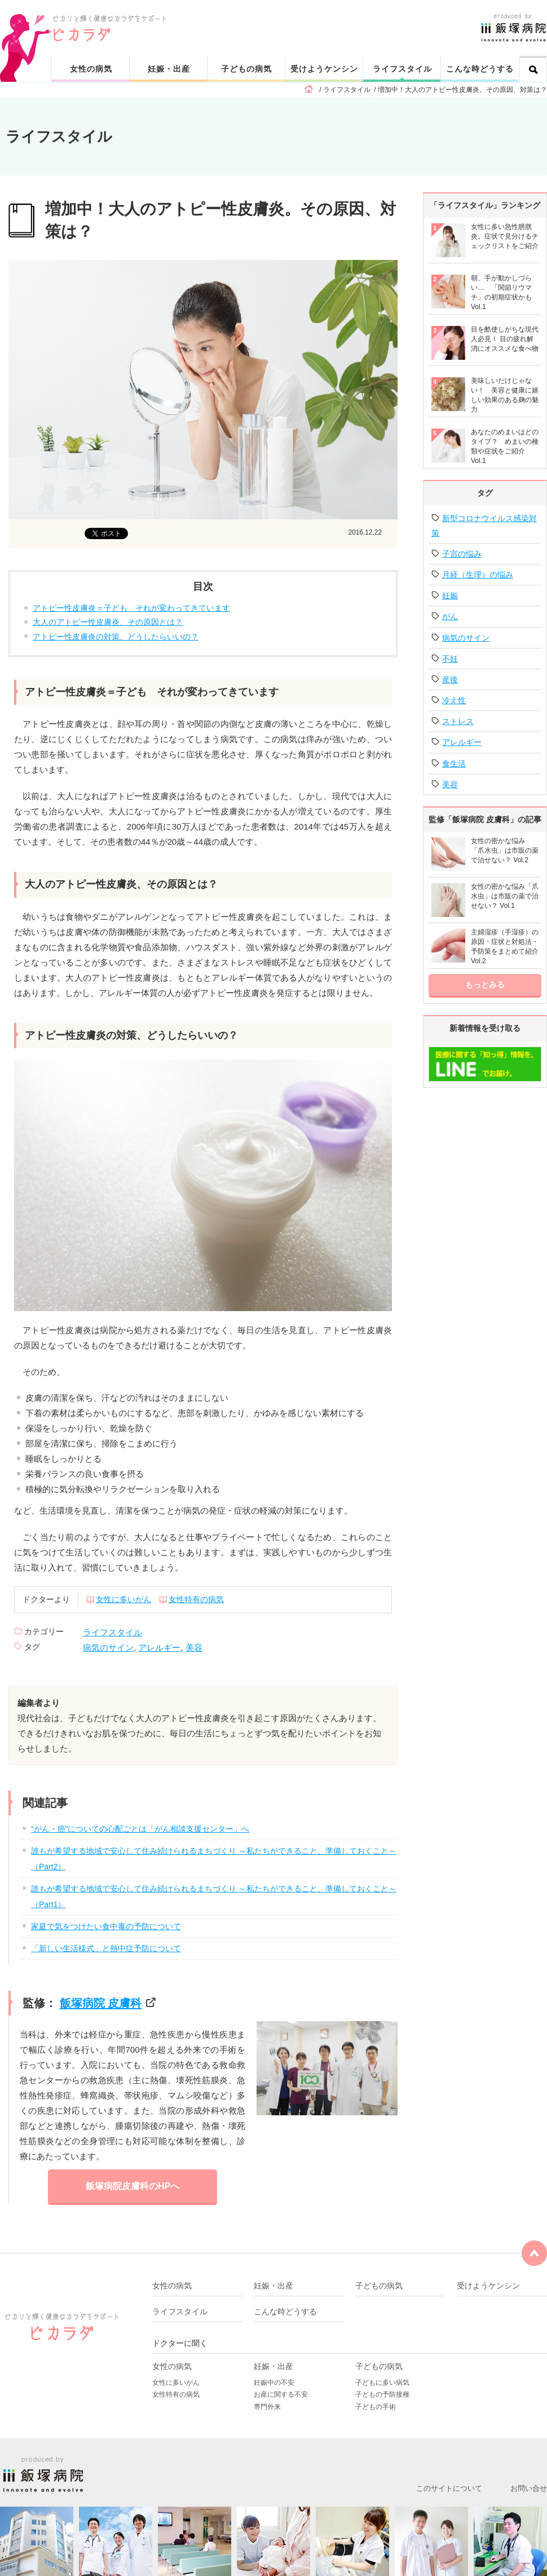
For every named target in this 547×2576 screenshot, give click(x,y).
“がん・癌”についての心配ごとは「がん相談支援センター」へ (140, 1828)
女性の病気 (91, 68)
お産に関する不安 (281, 2394)
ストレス (458, 721)
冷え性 (454, 700)
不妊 (450, 658)
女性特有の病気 (196, 1599)
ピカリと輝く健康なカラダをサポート (300, 18)
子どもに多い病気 (382, 2383)
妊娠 (450, 595)
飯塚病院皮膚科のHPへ (132, 2186)
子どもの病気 (246, 68)
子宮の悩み (462, 553)
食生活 (454, 763)
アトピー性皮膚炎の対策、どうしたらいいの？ (115, 636)
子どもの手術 (375, 2407)
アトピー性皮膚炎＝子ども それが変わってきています (131, 607)
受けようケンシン (324, 68)
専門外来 (267, 2407)
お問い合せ (528, 2488)
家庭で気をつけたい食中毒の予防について (106, 1926)
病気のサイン (108, 1647)
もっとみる (485, 984)
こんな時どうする (480, 68)
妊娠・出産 (169, 68)
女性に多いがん (123, 1599)
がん (450, 616)
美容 (194, 1647)
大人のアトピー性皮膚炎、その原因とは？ (108, 622)
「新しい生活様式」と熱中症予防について (106, 1948)
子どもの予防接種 (382, 2394)
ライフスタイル (402, 68)
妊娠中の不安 (274, 2383)
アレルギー (159, 1647)
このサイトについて (449, 2488)
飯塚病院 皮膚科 (101, 2003)
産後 (450, 679)
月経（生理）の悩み (477, 574)
